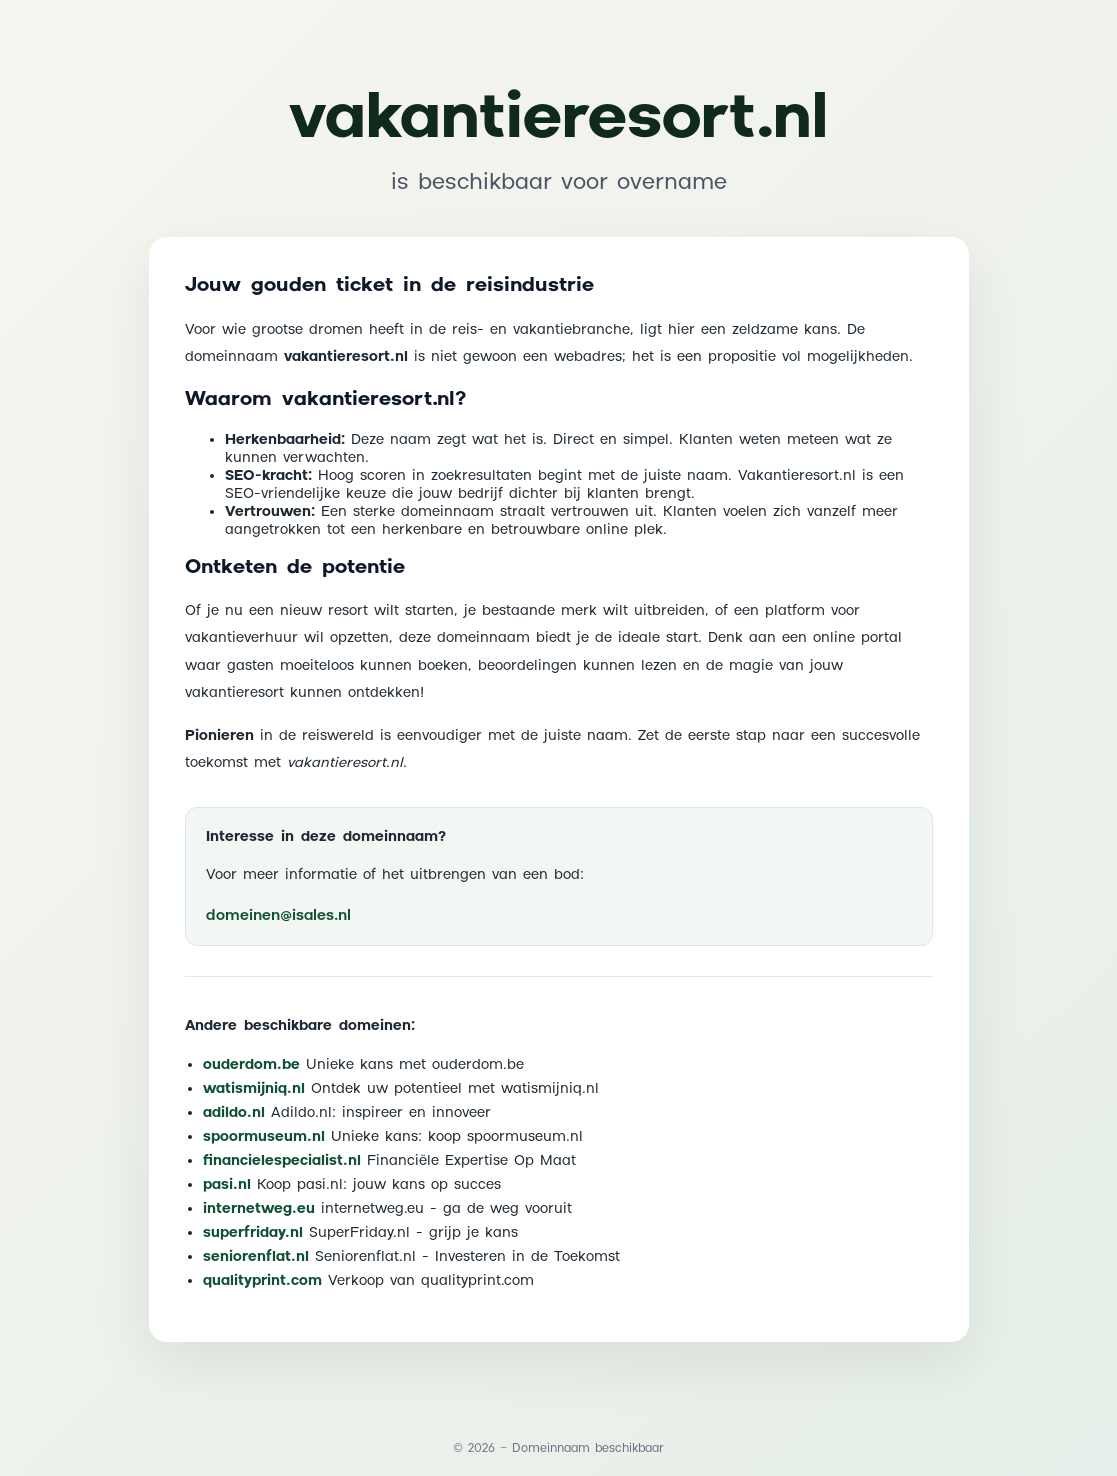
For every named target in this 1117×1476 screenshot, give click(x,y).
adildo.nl (234, 1113)
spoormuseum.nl (264, 1137)
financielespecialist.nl (282, 1161)
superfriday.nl (253, 1233)
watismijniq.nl (254, 1089)
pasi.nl (227, 1185)
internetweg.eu (259, 1209)
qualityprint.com (262, 1281)
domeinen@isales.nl (278, 915)
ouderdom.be (251, 1065)
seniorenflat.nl (256, 1257)
